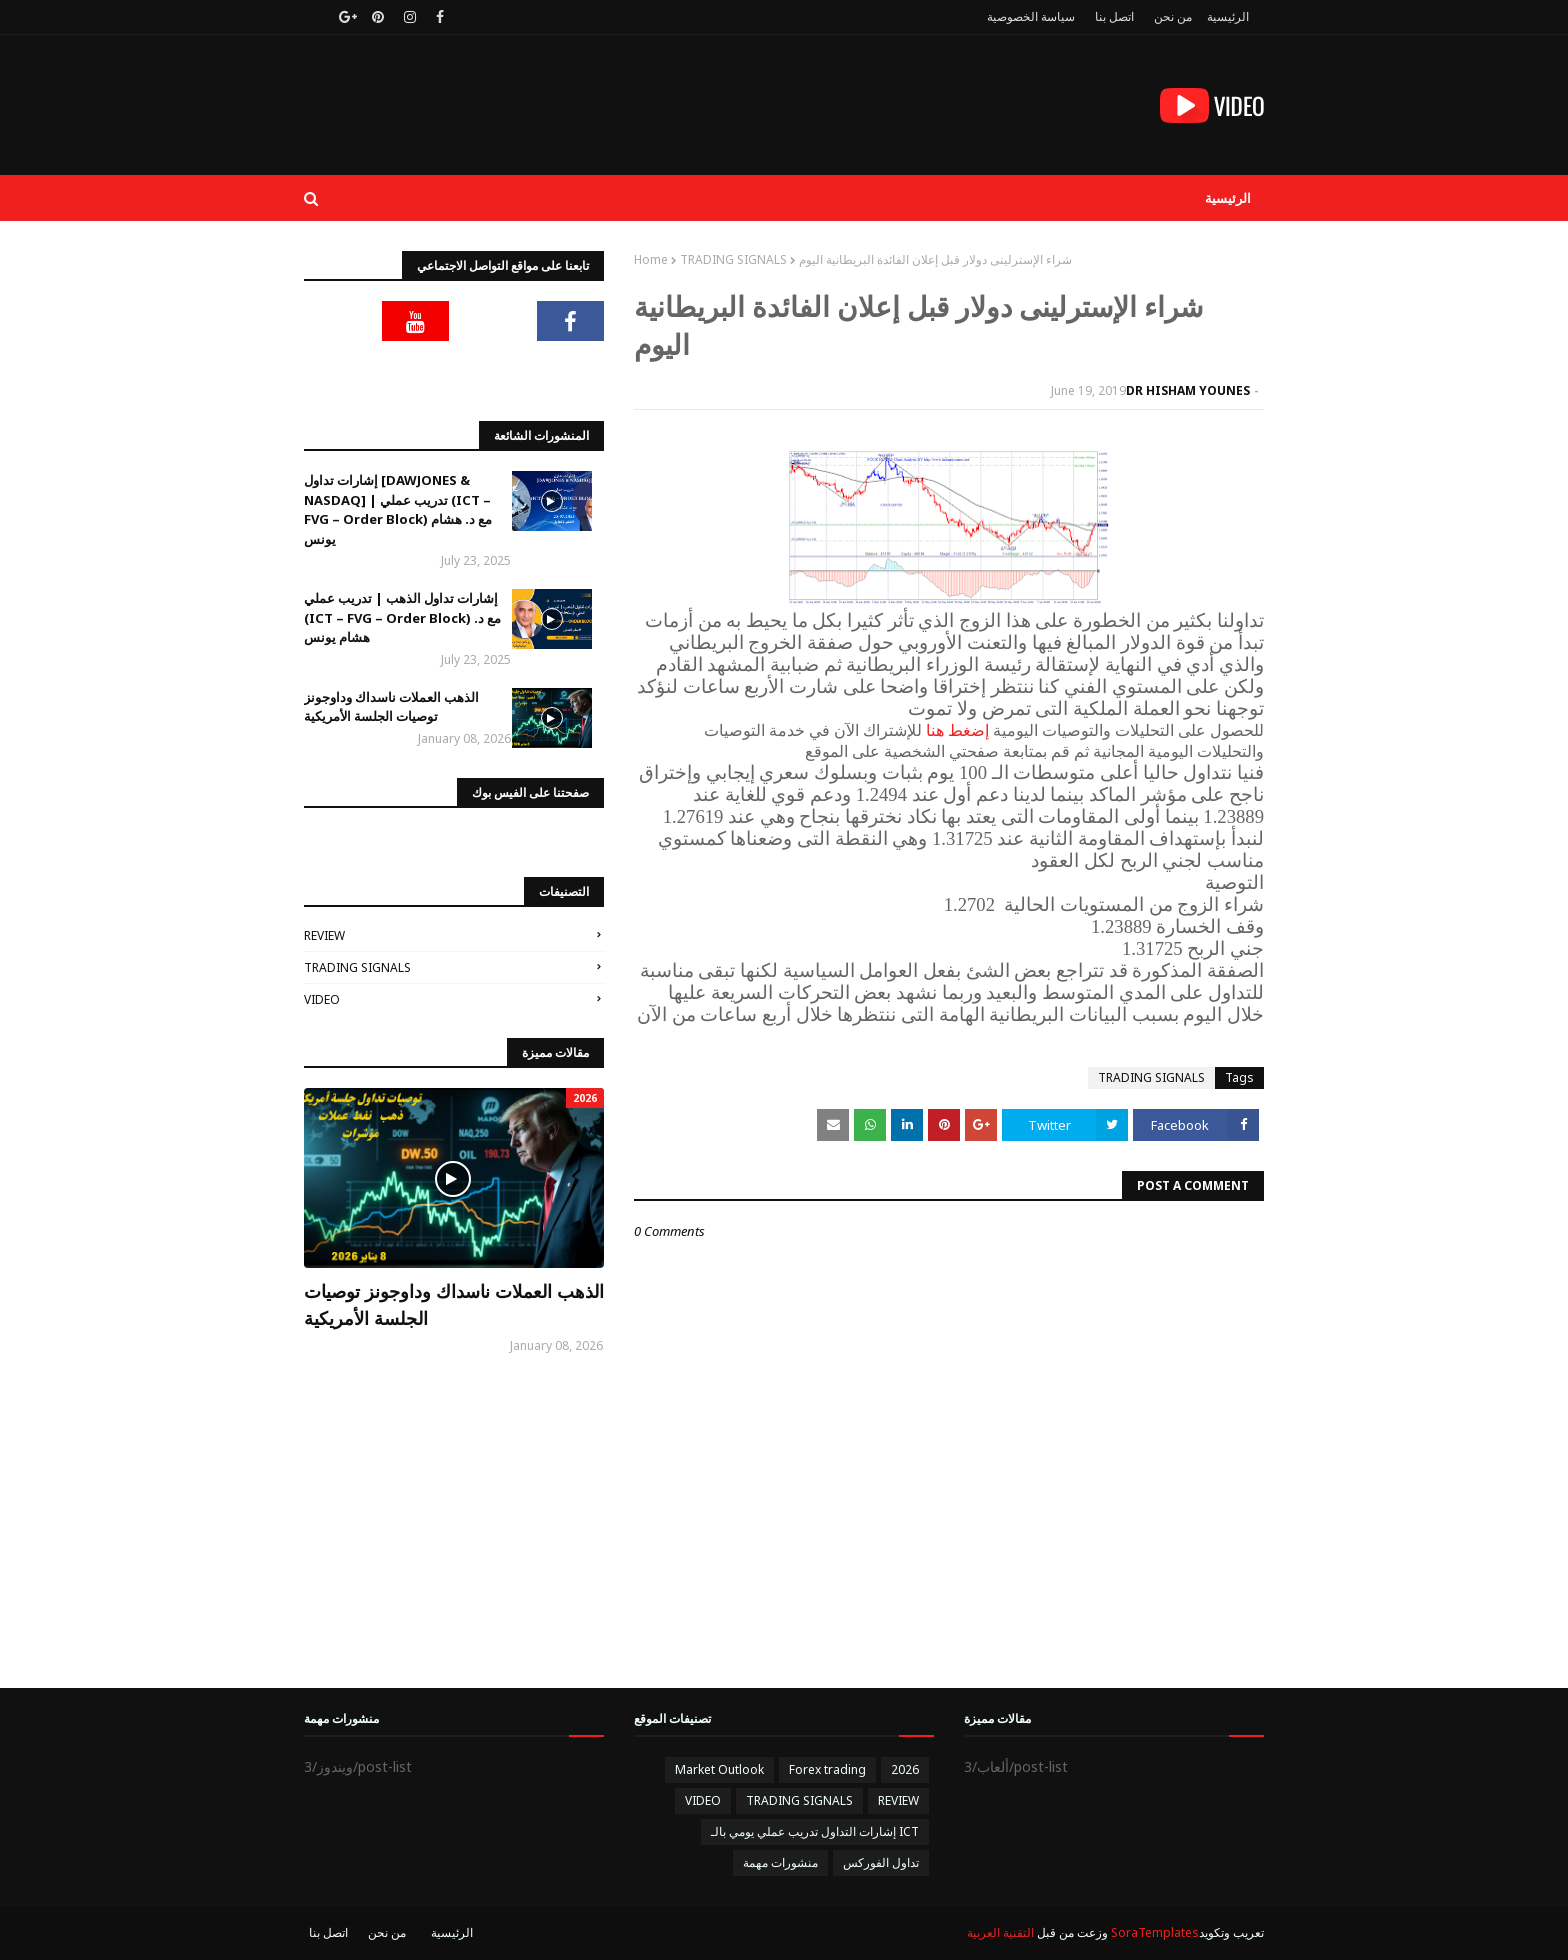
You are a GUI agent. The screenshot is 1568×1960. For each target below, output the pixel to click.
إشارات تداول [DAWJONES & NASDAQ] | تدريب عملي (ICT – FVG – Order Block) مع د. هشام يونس (398, 509)
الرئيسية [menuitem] (1228, 198)
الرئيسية (1228, 16)
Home (651, 259)
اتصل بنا (1114, 16)
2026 (905, 1769)
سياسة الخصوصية (1031, 16)
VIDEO (322, 999)
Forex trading (827, 1769)
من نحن (1173, 16)
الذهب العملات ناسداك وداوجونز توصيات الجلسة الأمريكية (391, 707)
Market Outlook (719, 1769)
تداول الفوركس (881, 1862)
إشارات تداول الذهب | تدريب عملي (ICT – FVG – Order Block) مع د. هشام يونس (402, 617)
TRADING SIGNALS (733, 259)
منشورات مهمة (780, 1862)
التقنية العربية (1000, 1932)
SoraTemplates (1155, 1932)
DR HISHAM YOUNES (1188, 390)
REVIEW (324, 935)
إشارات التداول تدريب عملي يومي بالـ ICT (815, 1831)
